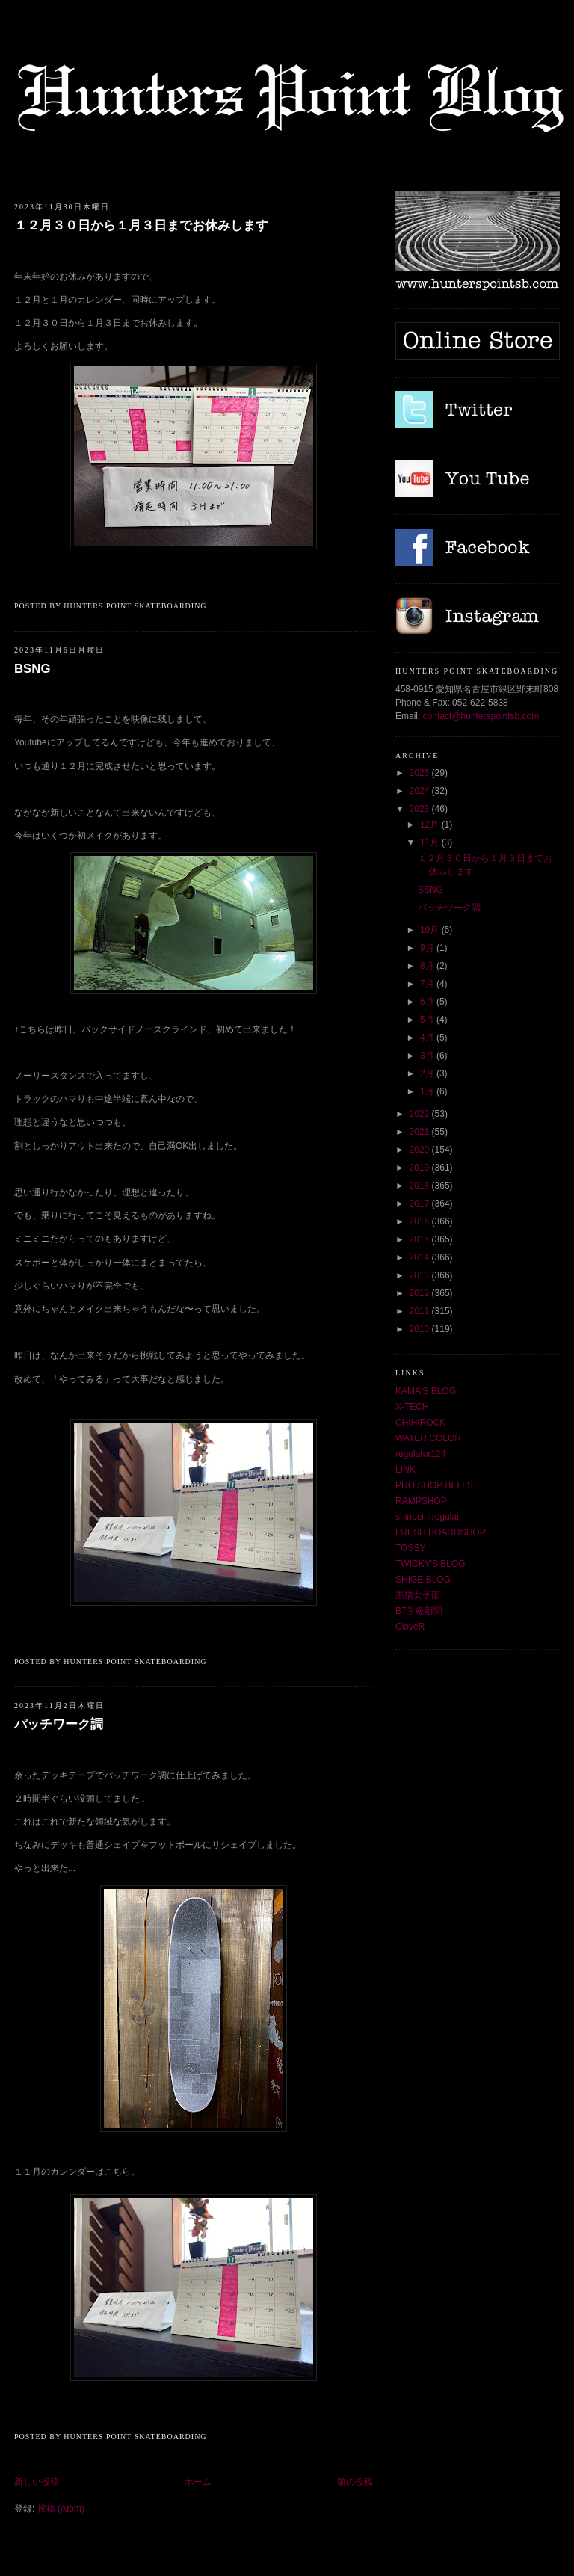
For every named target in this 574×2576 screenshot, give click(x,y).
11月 (431, 842)
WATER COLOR (428, 1438)
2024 (421, 791)
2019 (421, 1167)
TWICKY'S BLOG (430, 1564)
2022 (421, 1114)
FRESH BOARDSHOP (440, 1532)
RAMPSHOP (421, 1501)
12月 (431, 824)
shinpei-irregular (427, 1517)
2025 (421, 773)
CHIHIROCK (420, 1422)
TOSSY (410, 1548)
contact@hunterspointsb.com (481, 716)
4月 (428, 1037)
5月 (428, 1019)
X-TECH (412, 1407)
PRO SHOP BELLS (434, 1485)
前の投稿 (355, 2482)
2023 (421, 809)
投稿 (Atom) (60, 2508)
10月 (431, 930)
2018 (421, 1185)
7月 (428, 984)
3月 (428, 1055)
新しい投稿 (36, 2482)
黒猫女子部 (417, 1595)
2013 (421, 1275)
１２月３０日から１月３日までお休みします (141, 225)
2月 (428, 1073)
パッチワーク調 (58, 1724)
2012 (421, 1293)
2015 (421, 1239)
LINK (405, 1469)
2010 (421, 1329)
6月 (428, 1001)
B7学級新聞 (418, 1611)
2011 (421, 1311)
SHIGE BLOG (423, 1579)
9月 (428, 948)
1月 (428, 1091)
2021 (421, 1132)
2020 (421, 1149)
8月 (428, 966)
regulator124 (420, 1454)
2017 (421, 1203)
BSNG (32, 669)
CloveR (410, 1626)
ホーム (198, 2482)
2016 (421, 1221)
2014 (421, 1257)
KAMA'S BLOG (425, 1391)
